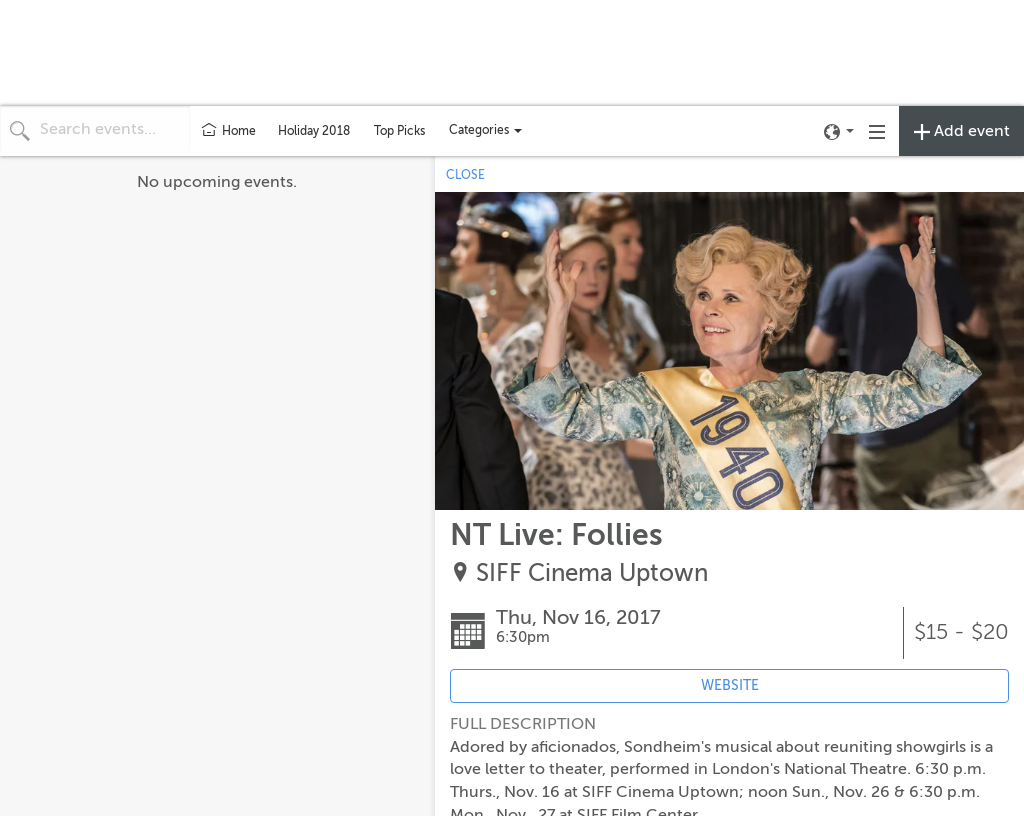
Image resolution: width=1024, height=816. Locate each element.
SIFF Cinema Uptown (592, 573)
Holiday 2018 (314, 131)
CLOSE (465, 175)
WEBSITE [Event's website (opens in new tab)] (730, 685)
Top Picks (399, 131)
